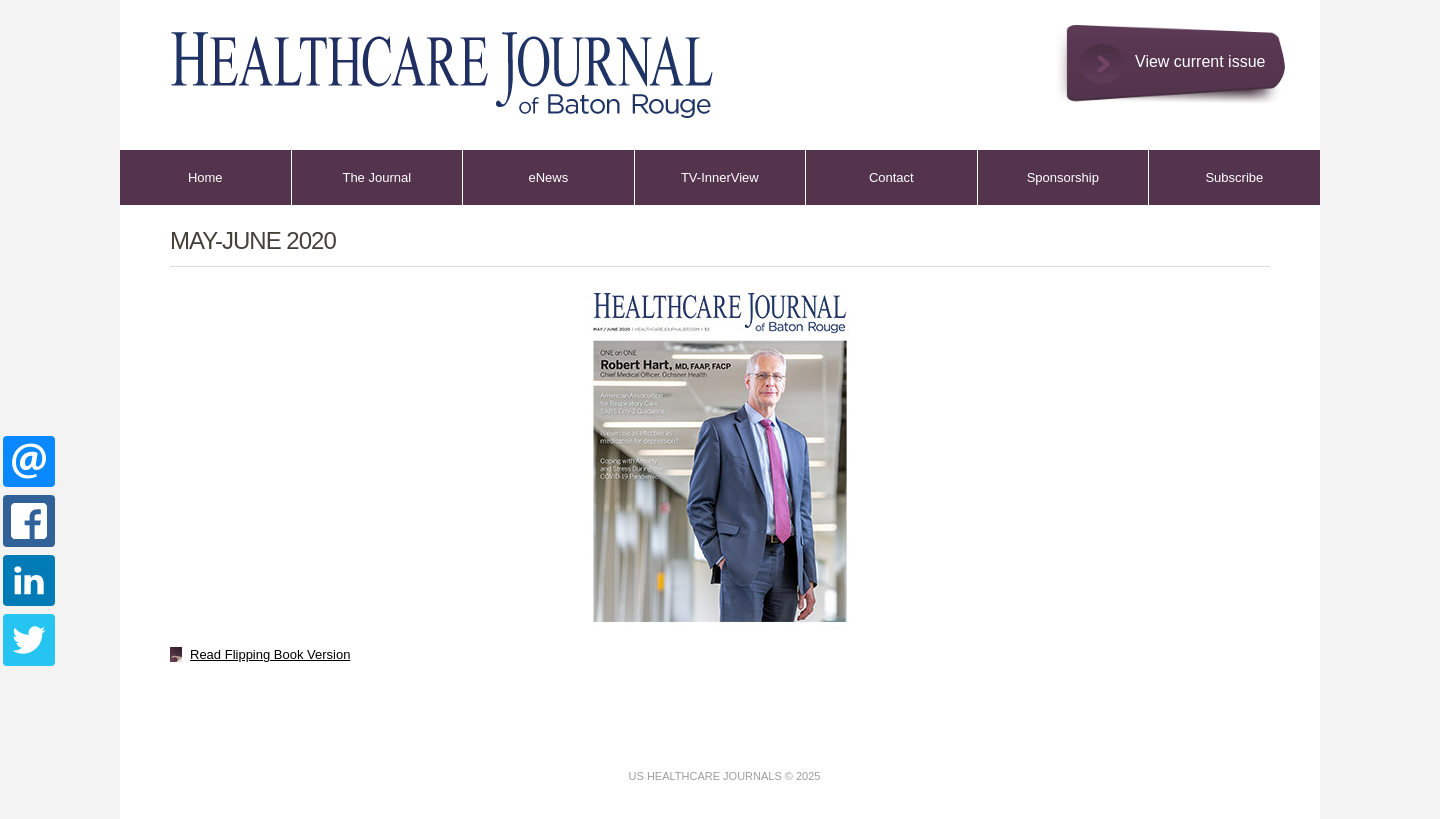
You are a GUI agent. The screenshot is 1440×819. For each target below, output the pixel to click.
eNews (548, 177)
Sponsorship (1063, 177)
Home (205, 177)
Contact (891, 177)
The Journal (376, 177)
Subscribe (1234, 177)
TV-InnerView (720, 177)
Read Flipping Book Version (270, 654)
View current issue (1200, 61)
